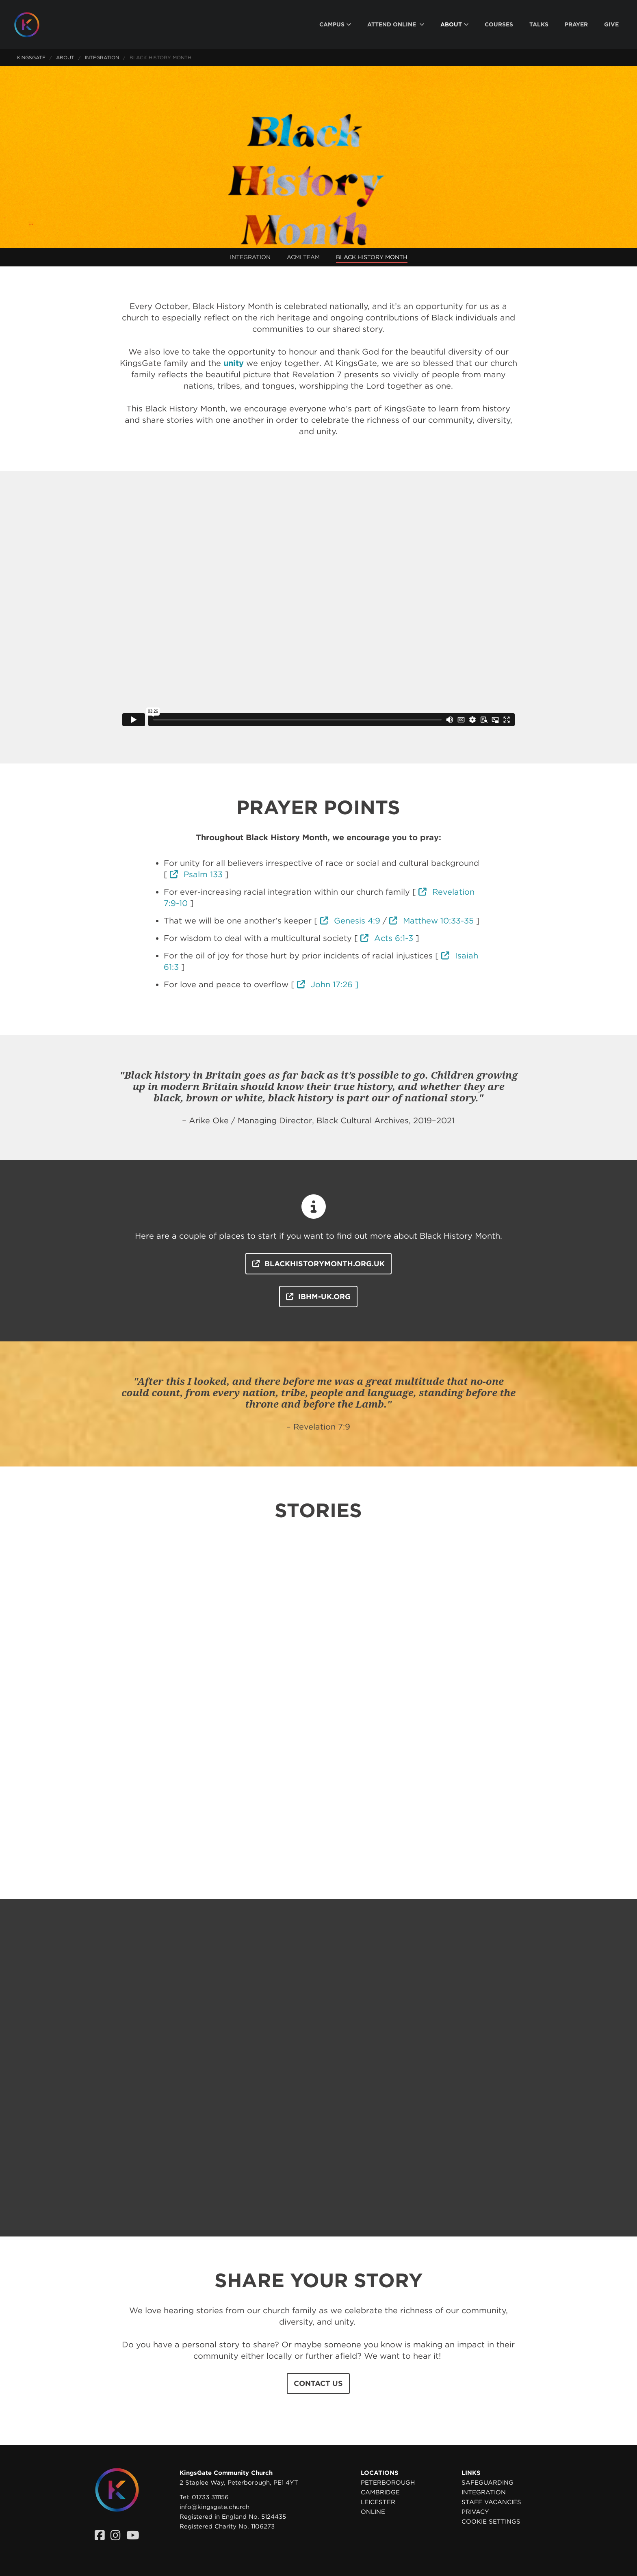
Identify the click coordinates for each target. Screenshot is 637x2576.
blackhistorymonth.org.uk (318, 1263)
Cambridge (380, 2492)
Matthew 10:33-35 (431, 921)
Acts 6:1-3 (386, 938)
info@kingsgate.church (214, 2507)
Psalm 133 (196, 874)
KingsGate (31, 57)
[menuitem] (335, 24)
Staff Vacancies (491, 2502)
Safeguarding (488, 2482)
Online (373, 2511)
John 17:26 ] (328, 984)
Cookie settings (491, 2521)
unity (233, 363)
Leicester (378, 2502)
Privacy (475, 2511)
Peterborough (388, 2482)
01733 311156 (210, 2497)
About (65, 57)
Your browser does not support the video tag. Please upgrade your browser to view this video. (318, 157)
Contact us (318, 2383)
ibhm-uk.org (318, 1296)
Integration (102, 57)
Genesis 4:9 (350, 921)
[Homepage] (33, 24)
